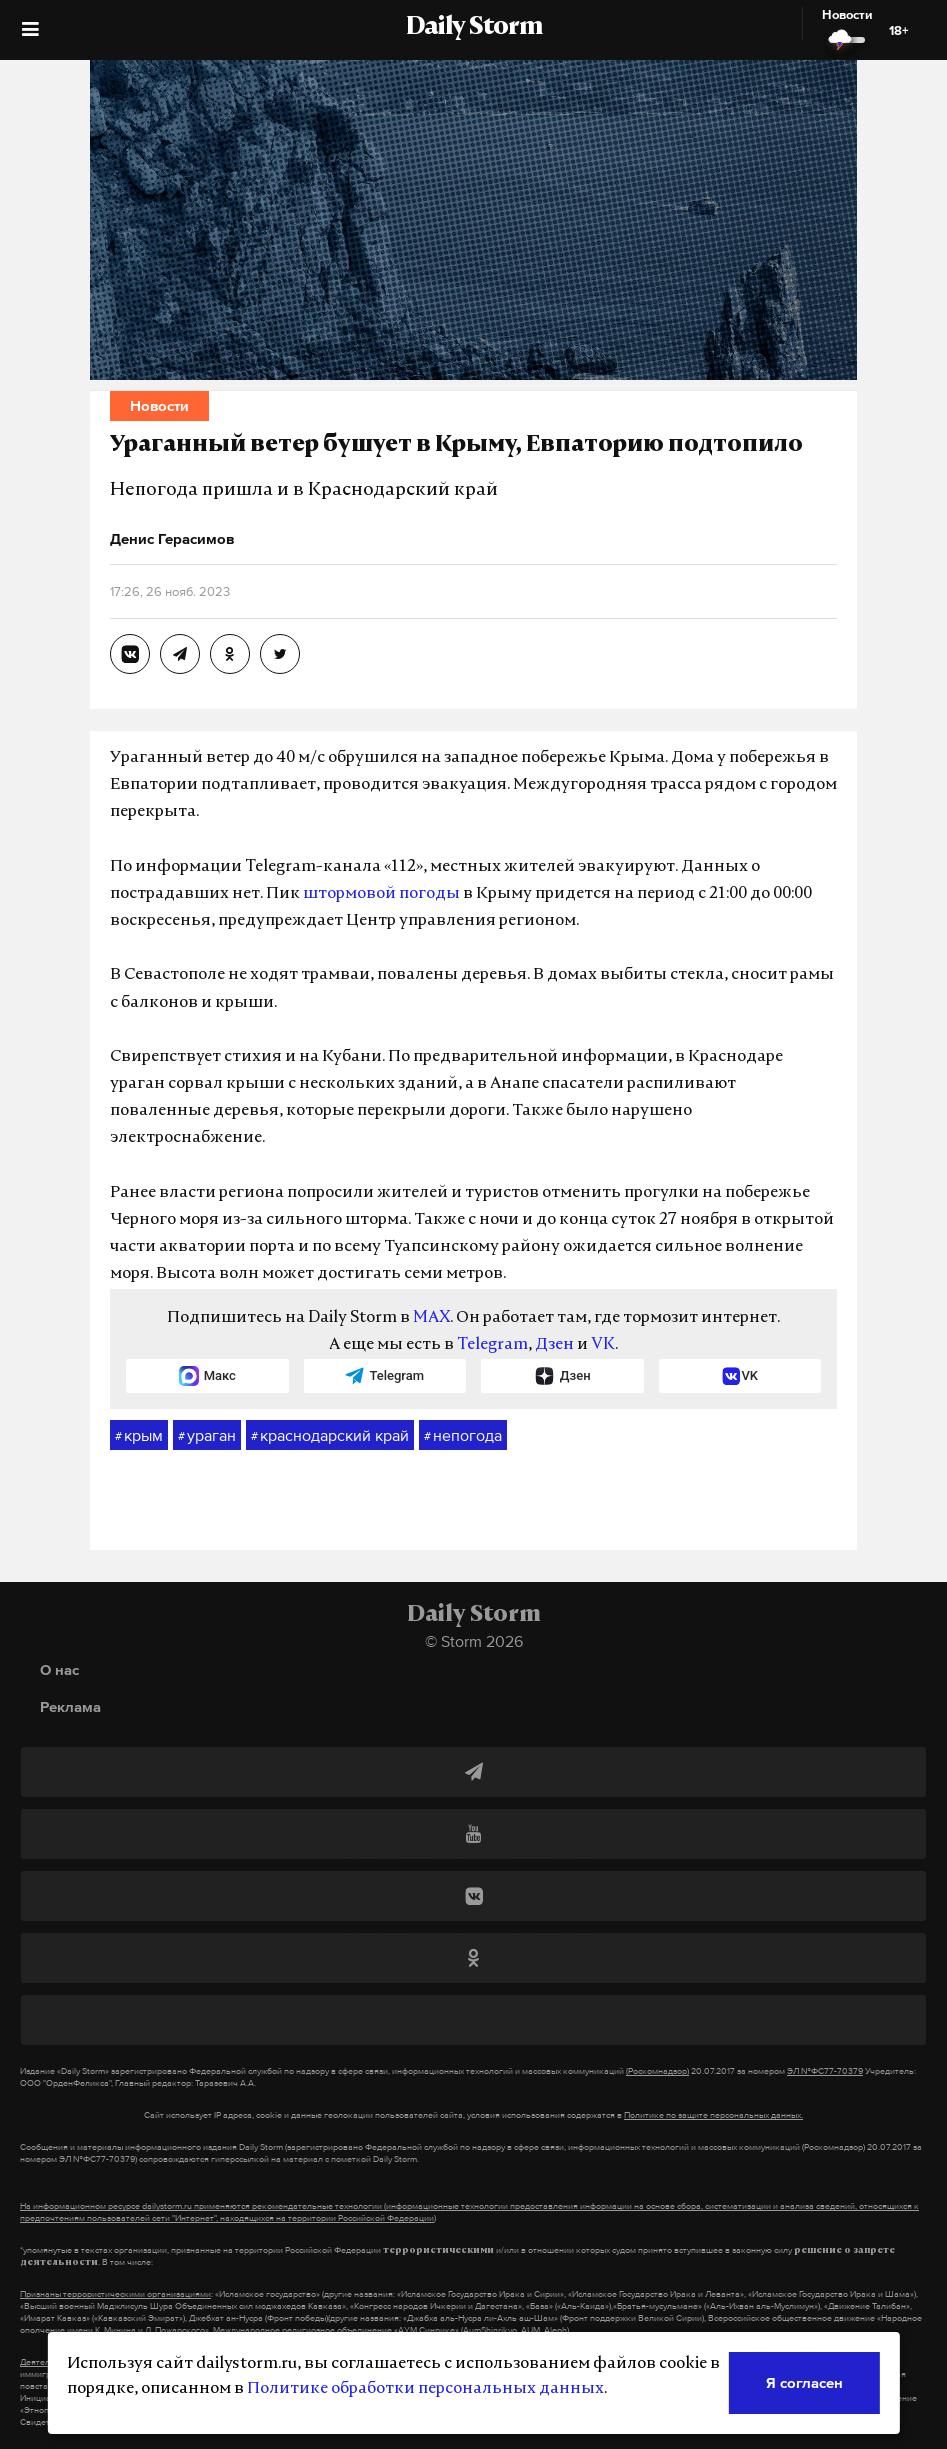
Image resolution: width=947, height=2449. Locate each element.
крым (139, 1436)
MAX (431, 1318)
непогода (463, 1436)
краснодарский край (330, 1436)
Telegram (492, 1345)
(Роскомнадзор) (657, 2071)
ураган (207, 1436)
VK (603, 1345)
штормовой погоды (381, 894)
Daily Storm (474, 28)
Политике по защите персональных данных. (713, 2115)
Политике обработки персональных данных (425, 2389)
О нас (59, 1669)
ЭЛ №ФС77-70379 (825, 2071)
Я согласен (804, 2382)
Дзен (554, 1345)
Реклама (70, 1706)
